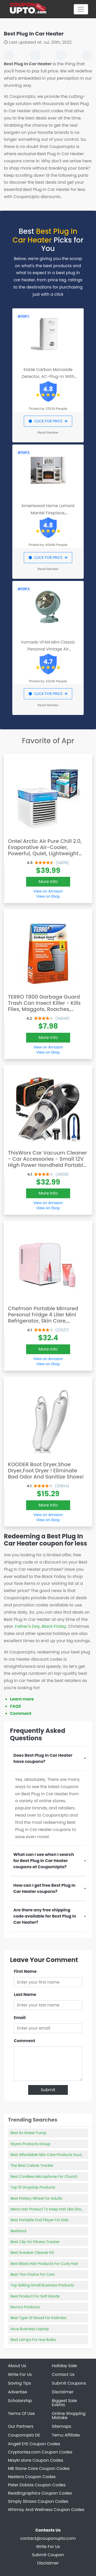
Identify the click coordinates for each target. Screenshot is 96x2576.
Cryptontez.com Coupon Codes (40, 2452)
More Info (48, 882)
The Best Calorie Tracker (32, 2165)
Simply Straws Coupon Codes (38, 2501)
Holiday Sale (64, 2366)
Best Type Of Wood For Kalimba (38, 2317)
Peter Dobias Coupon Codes (37, 2485)
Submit (48, 2090)
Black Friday (54, 1626)
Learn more (22, 1699)
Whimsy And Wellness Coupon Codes (46, 2510)
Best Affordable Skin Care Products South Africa (52, 2154)
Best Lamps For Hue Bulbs (33, 2339)
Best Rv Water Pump (28, 2132)
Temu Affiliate (66, 2435)
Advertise (17, 2392)
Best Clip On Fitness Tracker (34, 2241)
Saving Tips (19, 2383)
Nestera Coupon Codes (32, 2477)
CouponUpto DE (24, 2435)
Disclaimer (62, 2392)
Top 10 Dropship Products (32, 2187)
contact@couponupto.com (48, 2538)
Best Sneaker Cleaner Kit (32, 2252)
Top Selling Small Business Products (42, 2285)
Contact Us (63, 2374)
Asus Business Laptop (29, 2328)
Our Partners (20, 2426)
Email (20, 2018)
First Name (25, 1971)
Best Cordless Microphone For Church (44, 2176)
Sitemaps (61, 2426)
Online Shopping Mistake (69, 2416)
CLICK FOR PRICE (48, 421)
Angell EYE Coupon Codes (34, 2444)
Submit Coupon (48, 2555)
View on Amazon (48, 891)
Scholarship (20, 2401)
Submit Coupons (69, 2383)
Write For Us (20, 2374)
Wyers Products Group (30, 2143)
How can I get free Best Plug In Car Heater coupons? (44, 1888)
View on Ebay (48, 896)
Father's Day (27, 1626)
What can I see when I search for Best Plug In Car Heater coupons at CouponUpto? (43, 1861)
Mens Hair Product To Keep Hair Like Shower (49, 2209)
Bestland (18, 2231)
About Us (17, 2366)
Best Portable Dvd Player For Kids (39, 2219)
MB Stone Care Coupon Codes (39, 2468)
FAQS (15, 1706)
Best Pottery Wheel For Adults (36, 2198)
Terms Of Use (21, 2413)
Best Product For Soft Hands (35, 2296)
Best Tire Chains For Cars (32, 2274)
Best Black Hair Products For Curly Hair (44, 2263)
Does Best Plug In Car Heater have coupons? (42, 1758)
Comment (20, 1713)
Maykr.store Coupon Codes (35, 2460)
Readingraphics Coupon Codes (40, 2493)
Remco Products (25, 2307)
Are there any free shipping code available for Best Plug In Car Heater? (44, 1916)
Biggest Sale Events (64, 2403)
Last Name (25, 1994)
